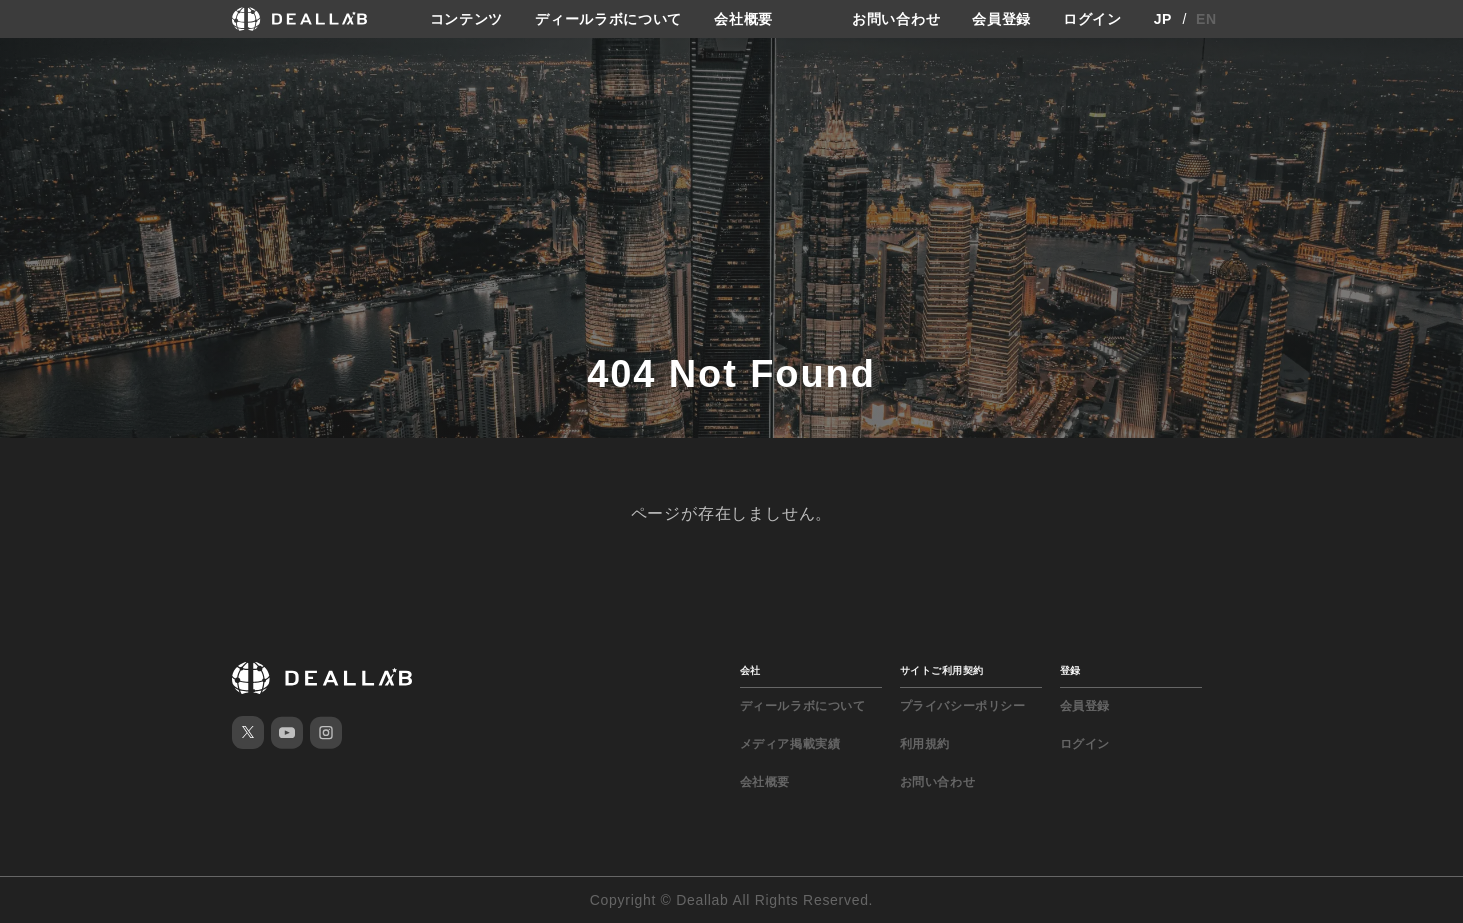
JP (1163, 19)
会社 (750, 670)
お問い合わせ (896, 19)
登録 (1070, 670)
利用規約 (925, 744)
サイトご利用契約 (942, 670)
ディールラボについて (608, 19)
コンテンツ (467, 19)
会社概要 (743, 19)
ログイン (1092, 19)
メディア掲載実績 (790, 744)
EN (1206, 19)
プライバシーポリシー (963, 706)
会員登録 (1001, 19)
